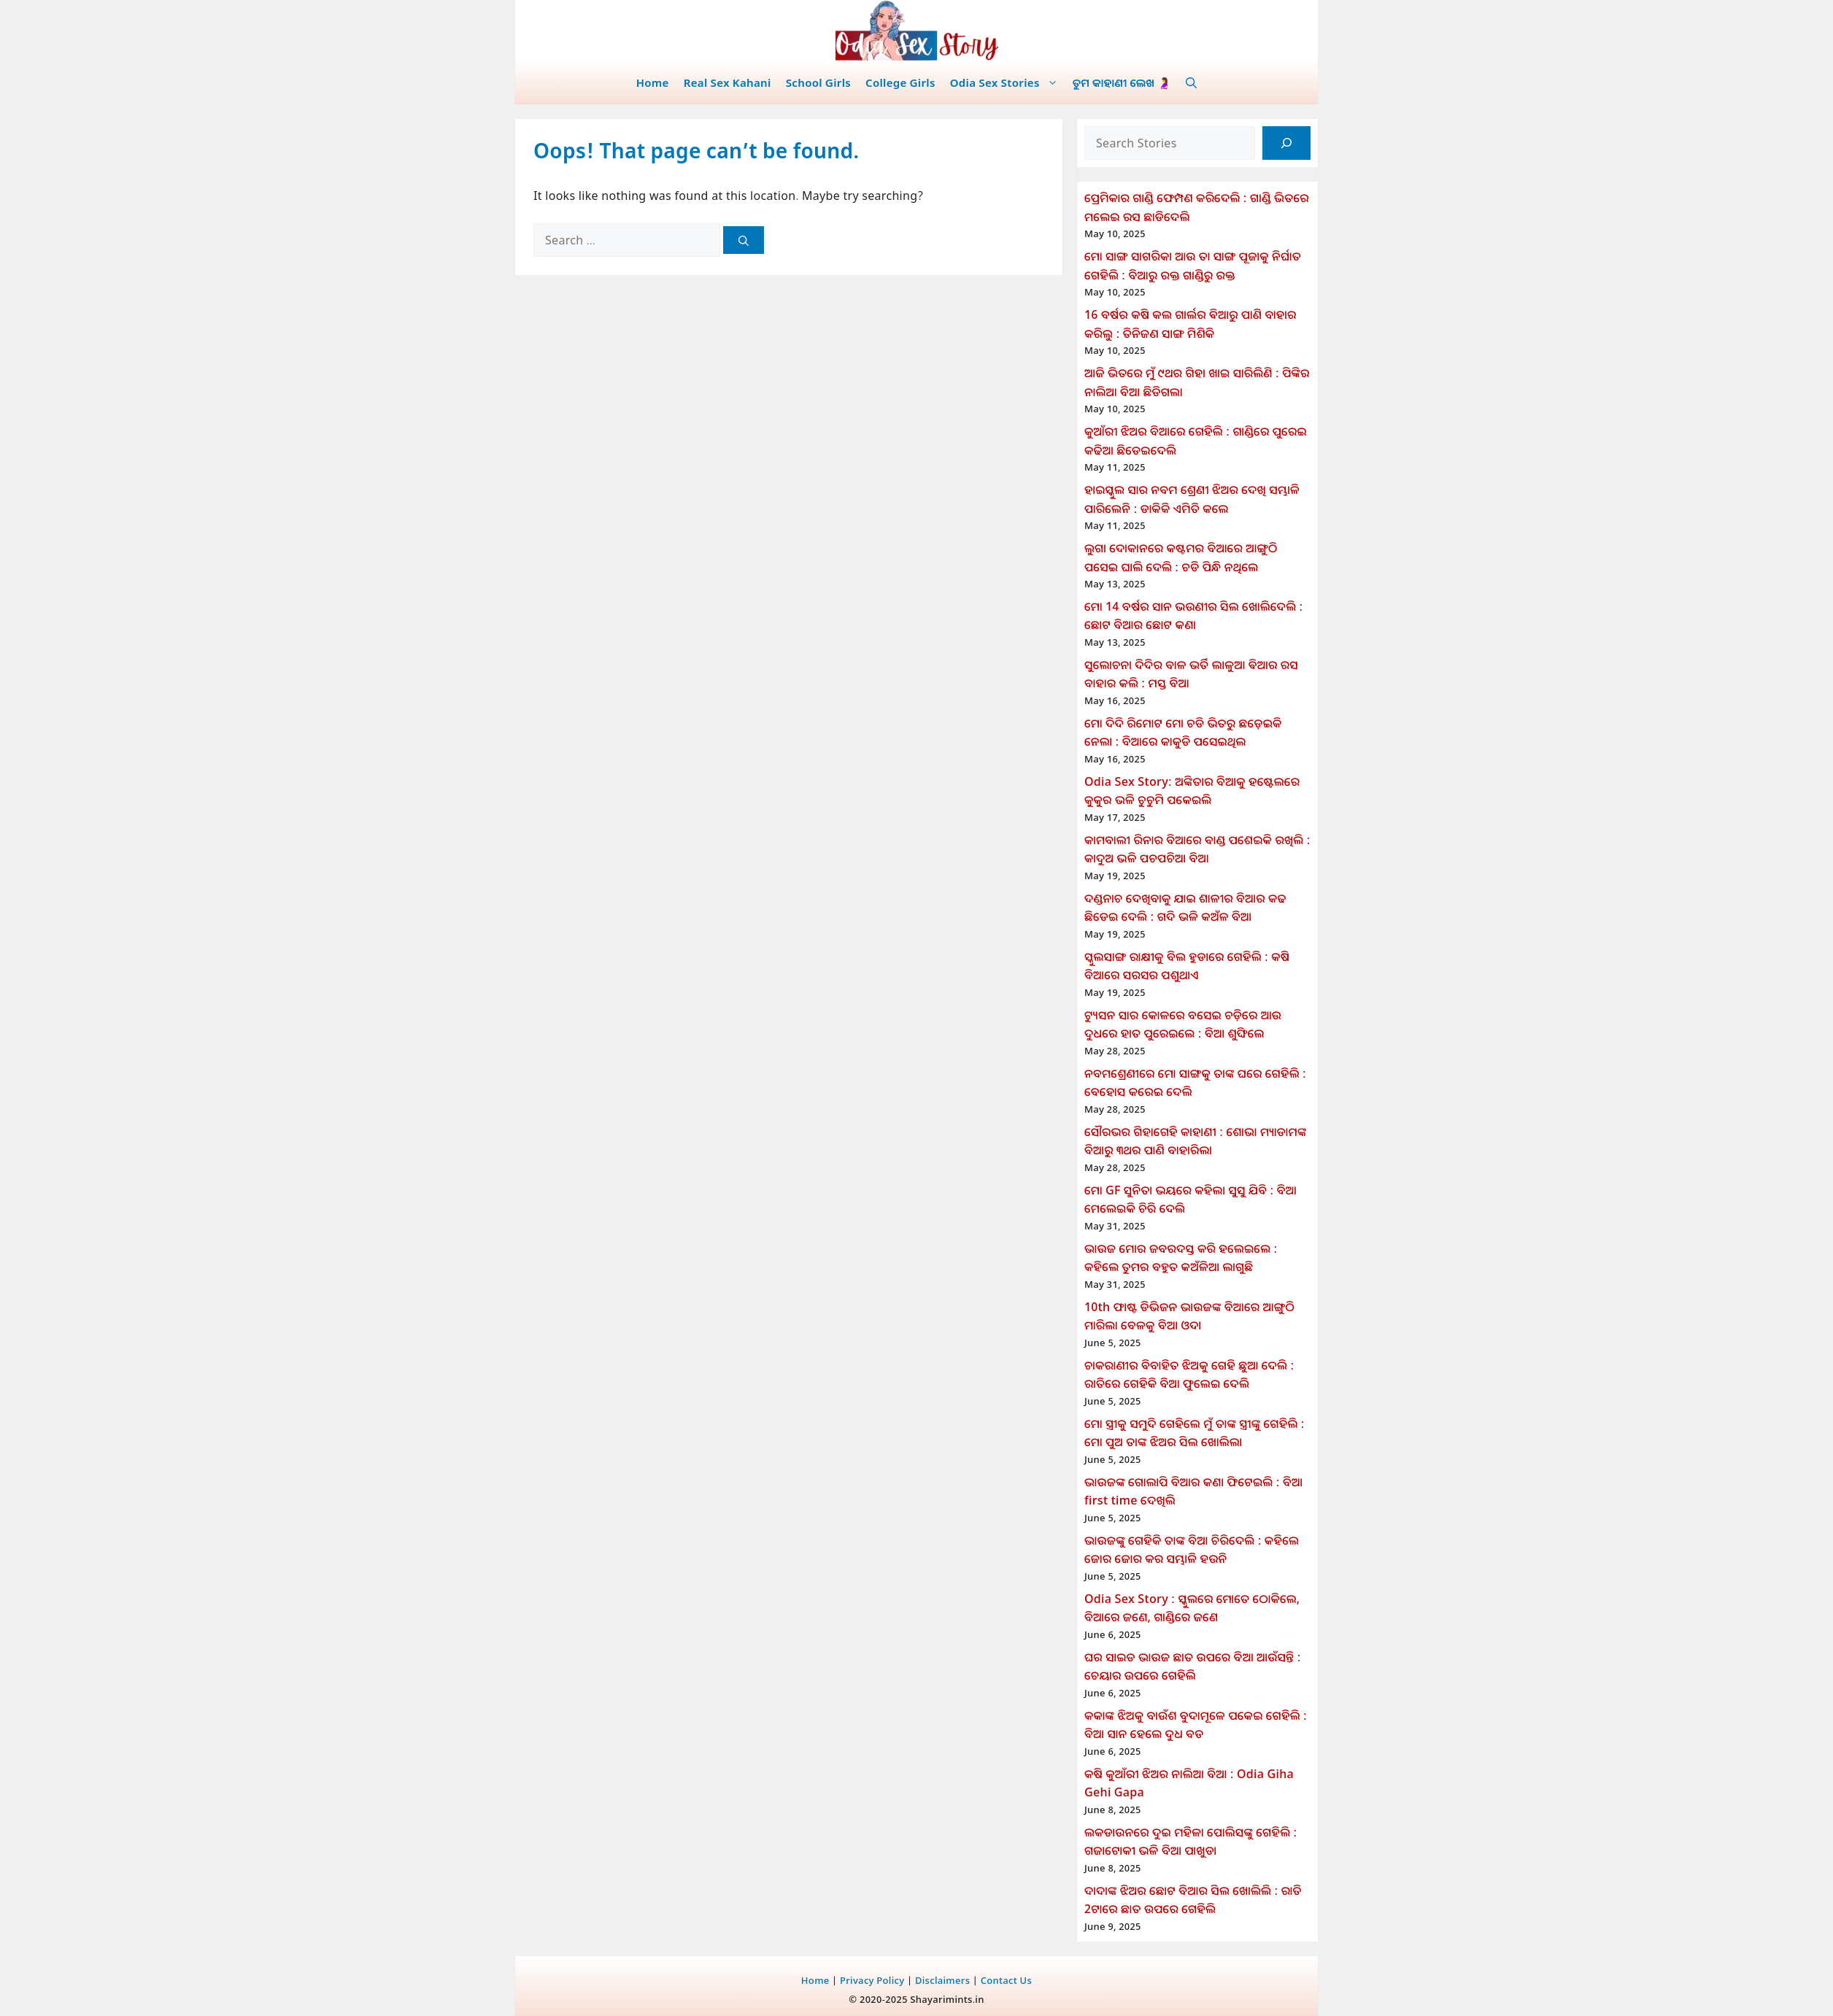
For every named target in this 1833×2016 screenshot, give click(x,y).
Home (652, 82)
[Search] (743, 240)
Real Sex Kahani (727, 82)
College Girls (900, 82)
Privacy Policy (872, 1980)
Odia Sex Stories (1007, 82)
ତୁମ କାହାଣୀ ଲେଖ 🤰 (1122, 82)
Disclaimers (942, 1980)
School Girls (818, 82)
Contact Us (1006, 1980)
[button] (1191, 82)
